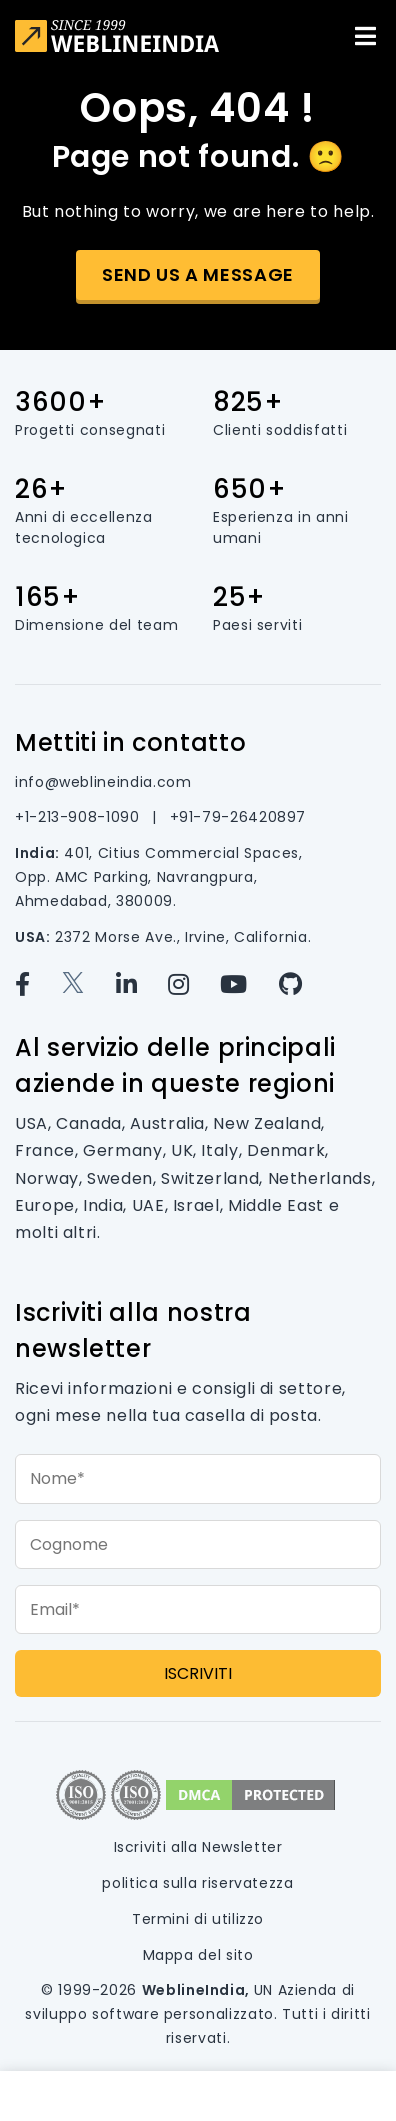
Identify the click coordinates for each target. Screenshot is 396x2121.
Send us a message (198, 274)
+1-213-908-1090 (79, 817)
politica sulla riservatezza (197, 1883)
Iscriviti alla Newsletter (198, 1847)
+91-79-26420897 (238, 817)
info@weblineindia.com (103, 782)
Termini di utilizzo (198, 1919)
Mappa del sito (198, 1955)
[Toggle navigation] (365, 36)
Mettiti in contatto (130, 742)
